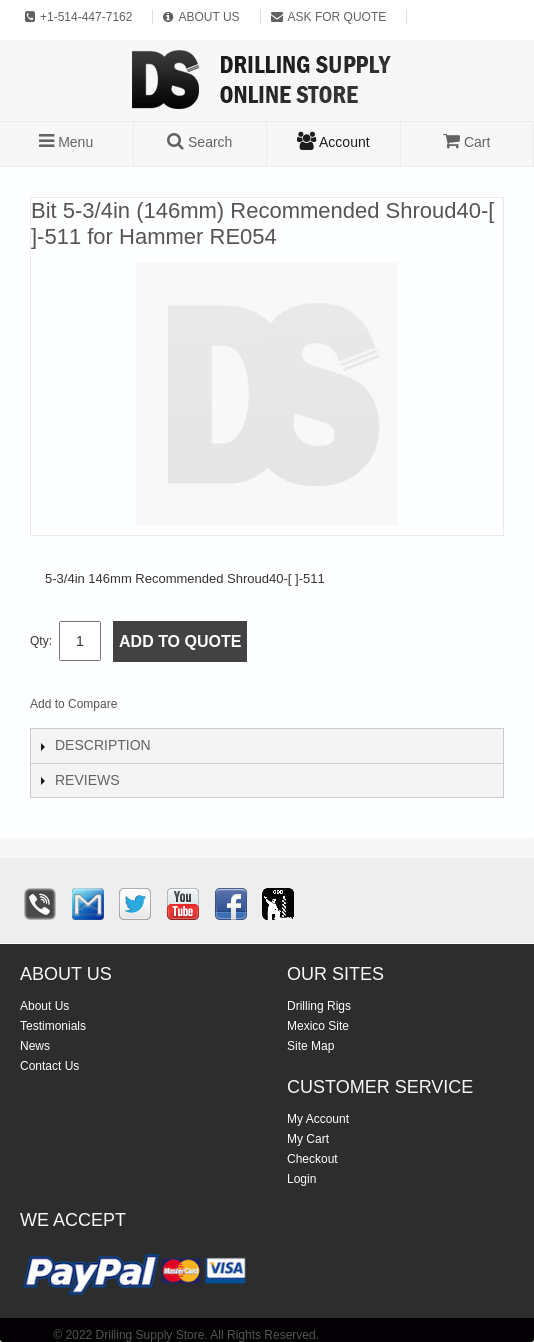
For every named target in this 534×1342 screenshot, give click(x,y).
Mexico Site (318, 1026)
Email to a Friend (159, 708)
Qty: (41, 641)
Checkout (312, 1159)
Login (301, 1179)
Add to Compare (73, 704)
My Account (318, 1119)
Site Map (310, 1046)
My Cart (308, 1139)
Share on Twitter (239, 708)
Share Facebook (199, 708)
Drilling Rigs (319, 1006)
